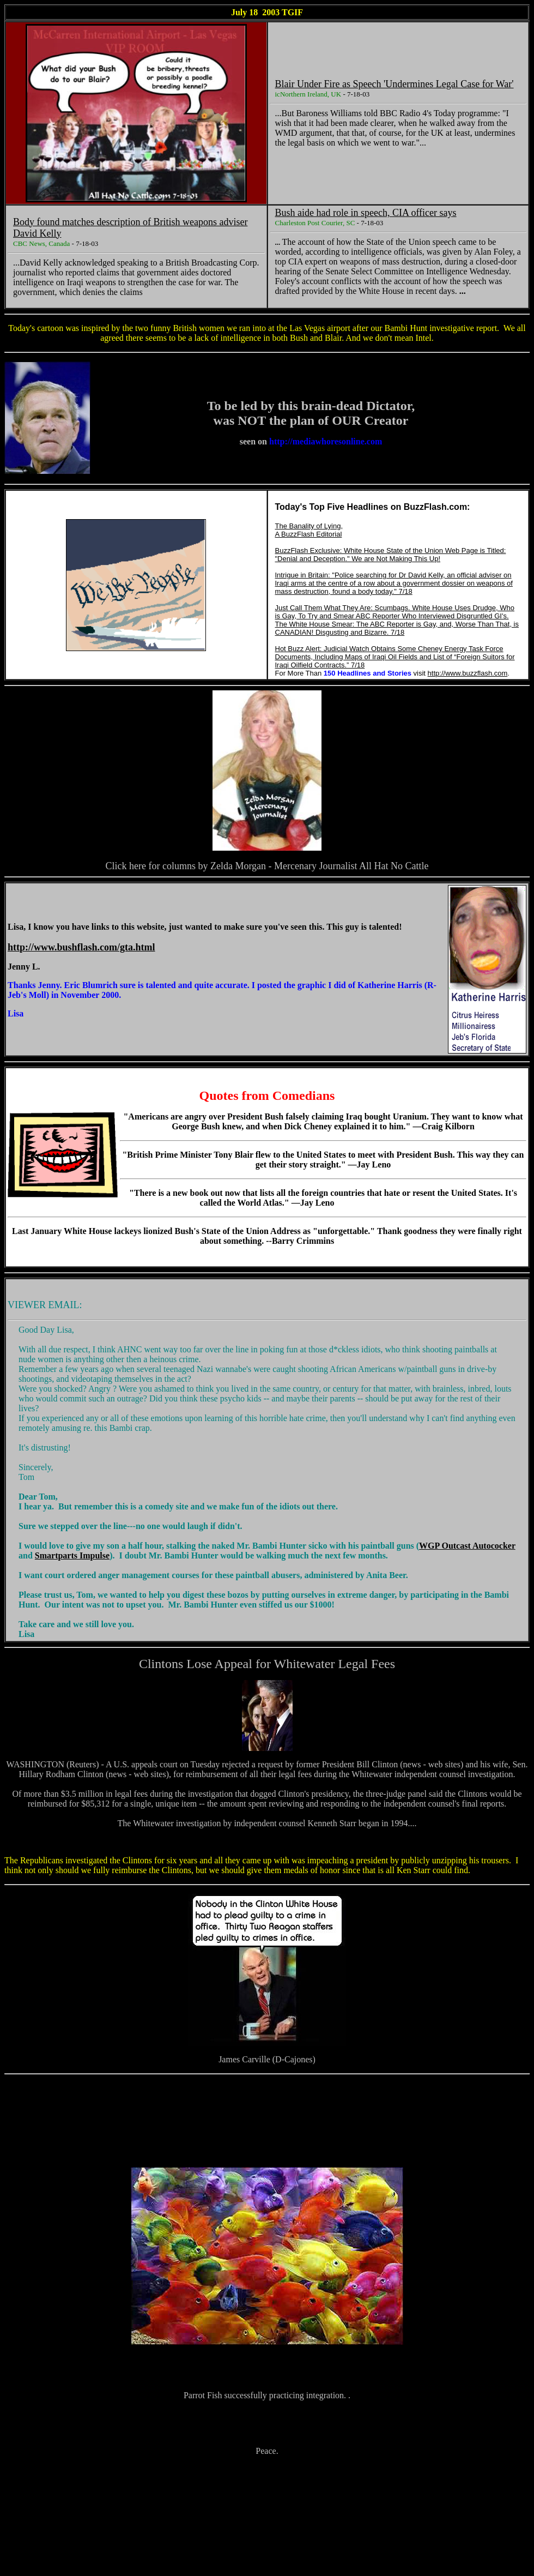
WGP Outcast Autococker (467, 1545)
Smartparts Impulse (72, 1555)
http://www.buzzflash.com (468, 673)
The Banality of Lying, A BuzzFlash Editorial (309, 530)
